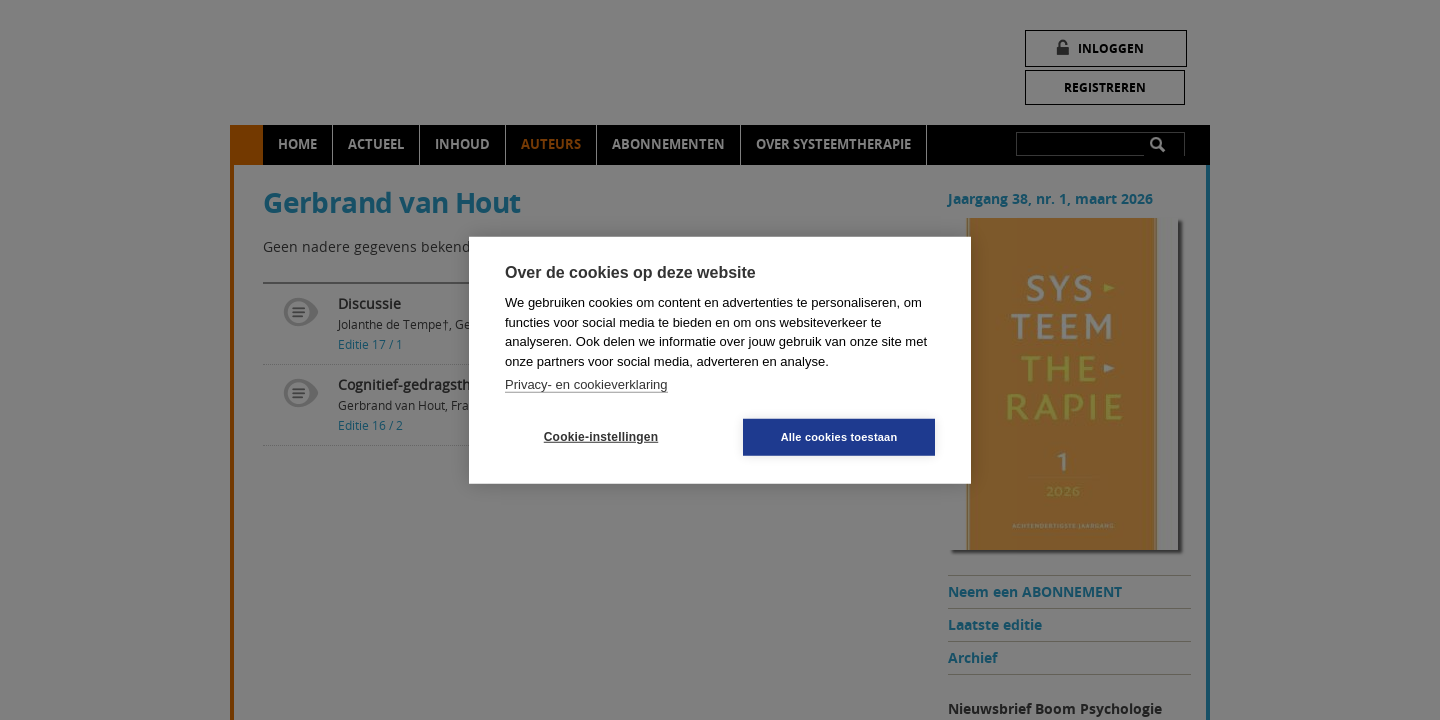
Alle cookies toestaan (839, 436)
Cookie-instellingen (601, 437)
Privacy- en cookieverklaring (586, 384)
